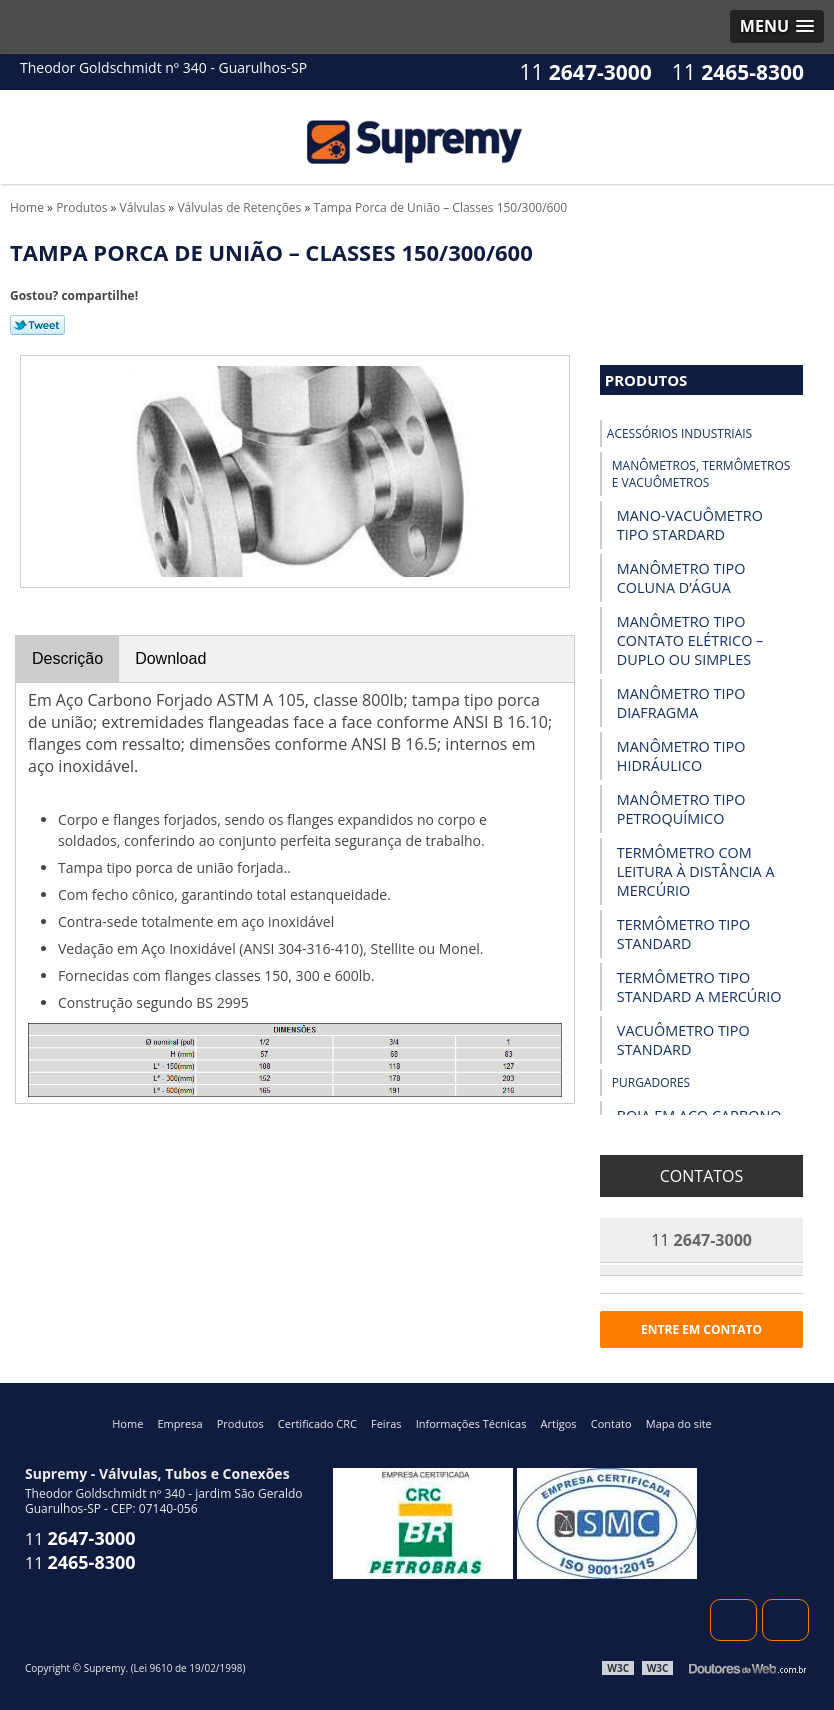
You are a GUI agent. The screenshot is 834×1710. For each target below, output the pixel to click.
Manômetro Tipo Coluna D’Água (681, 578)
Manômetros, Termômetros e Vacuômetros (701, 474)
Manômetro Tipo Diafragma (681, 703)
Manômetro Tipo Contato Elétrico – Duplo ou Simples (690, 640)
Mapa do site (679, 1423)
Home (127, 1423)
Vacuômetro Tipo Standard (683, 1040)
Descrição (67, 658)
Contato (611, 1423)
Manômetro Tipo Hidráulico (681, 756)
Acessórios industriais (679, 433)
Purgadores (651, 1082)
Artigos (559, 1423)
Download (170, 658)
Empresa (179, 1423)
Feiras (386, 1423)
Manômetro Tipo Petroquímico (681, 809)
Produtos (646, 380)
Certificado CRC (317, 1423)
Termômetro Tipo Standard (683, 934)
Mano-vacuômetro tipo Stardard (690, 525)
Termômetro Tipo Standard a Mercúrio (699, 987)
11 (738, 72)
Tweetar (37, 325)
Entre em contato (701, 1329)
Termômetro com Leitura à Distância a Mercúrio (696, 871)
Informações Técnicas (471, 1423)
